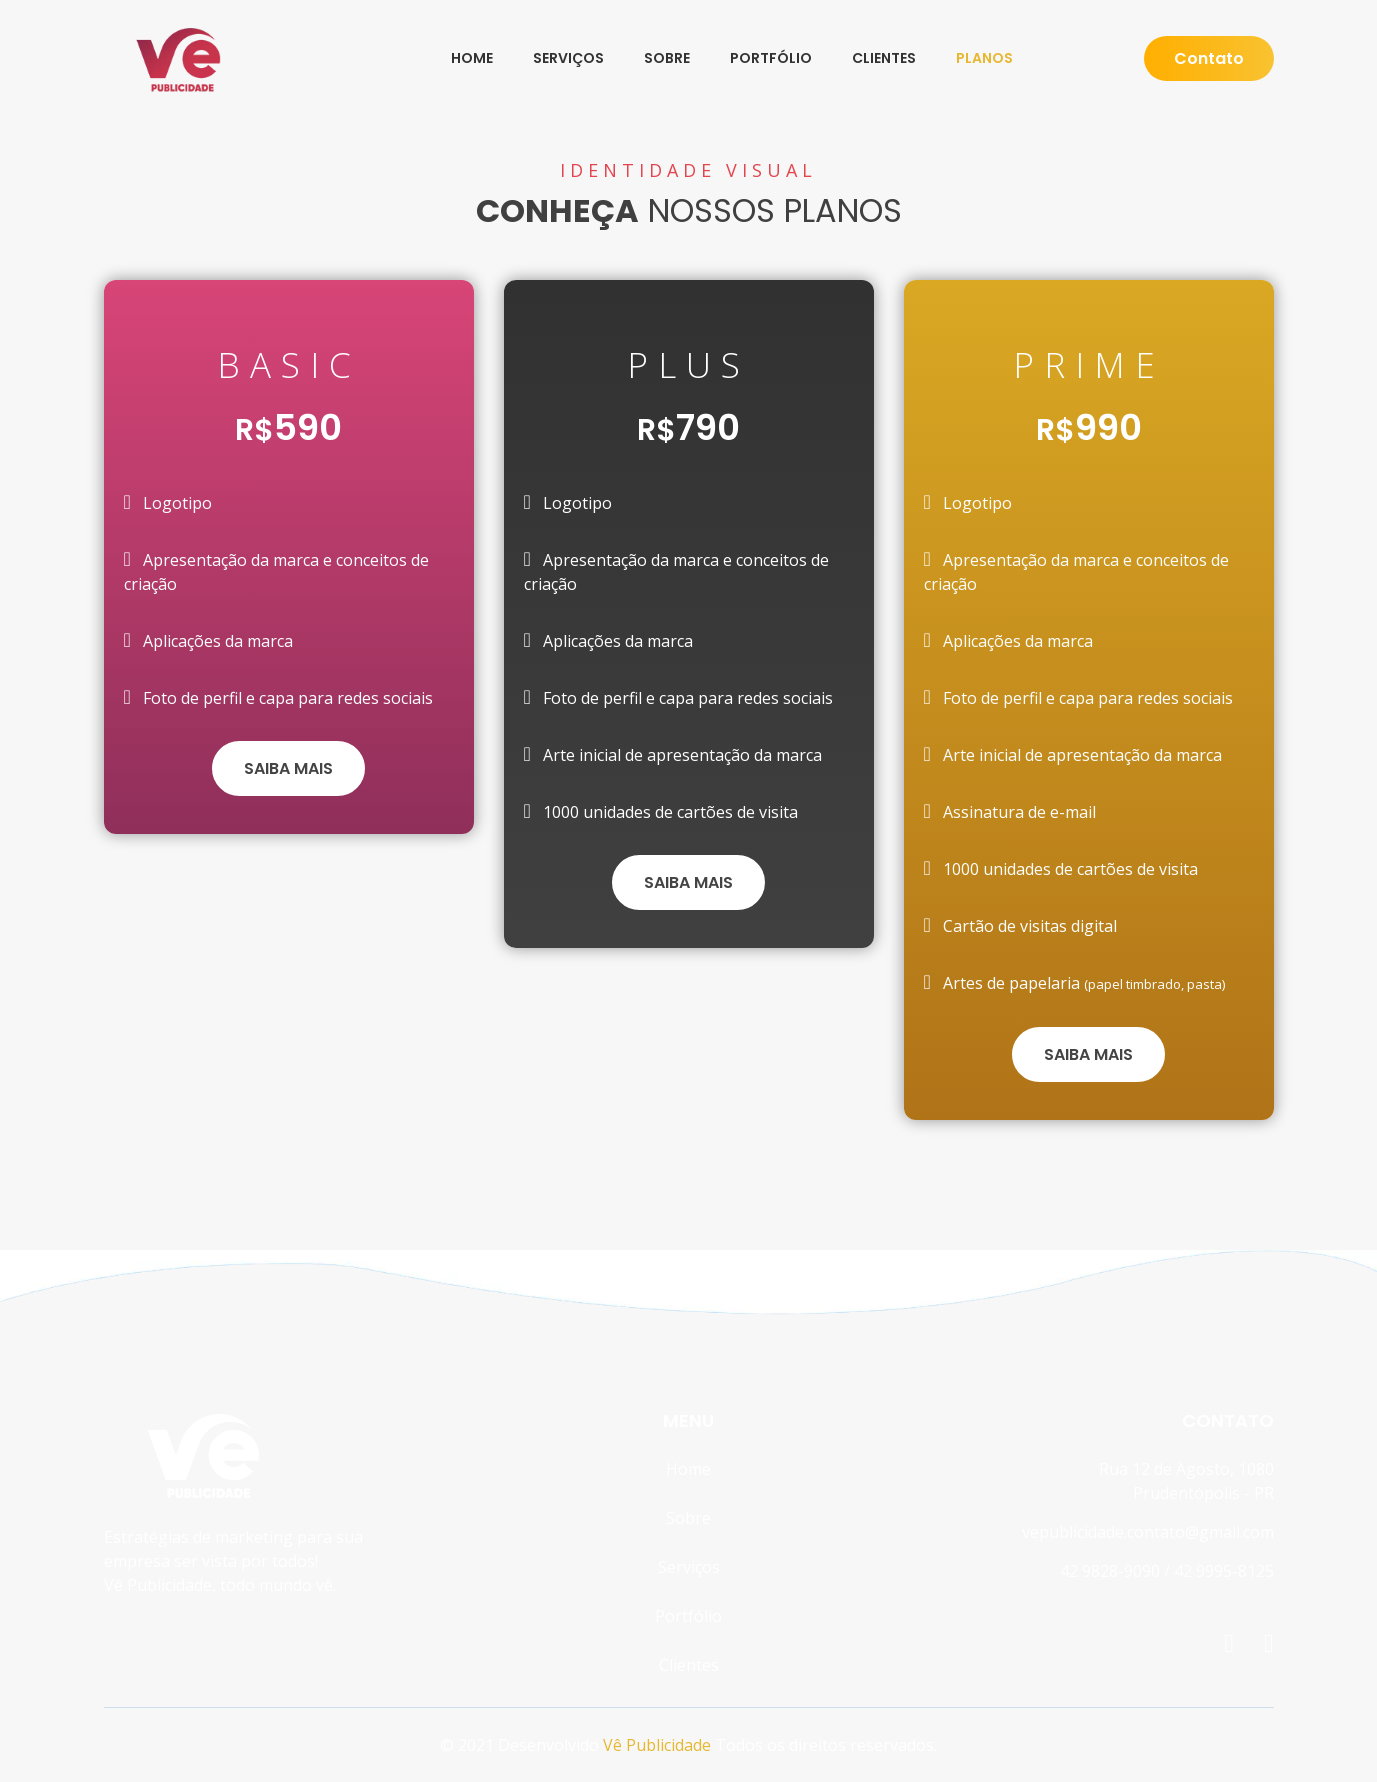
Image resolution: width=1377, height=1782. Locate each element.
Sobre (667, 58)
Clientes (884, 58)
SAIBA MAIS (288, 768)
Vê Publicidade (657, 1745)
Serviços (568, 58)
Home (472, 58)
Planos (984, 58)
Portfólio (771, 58)
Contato (1209, 58)
